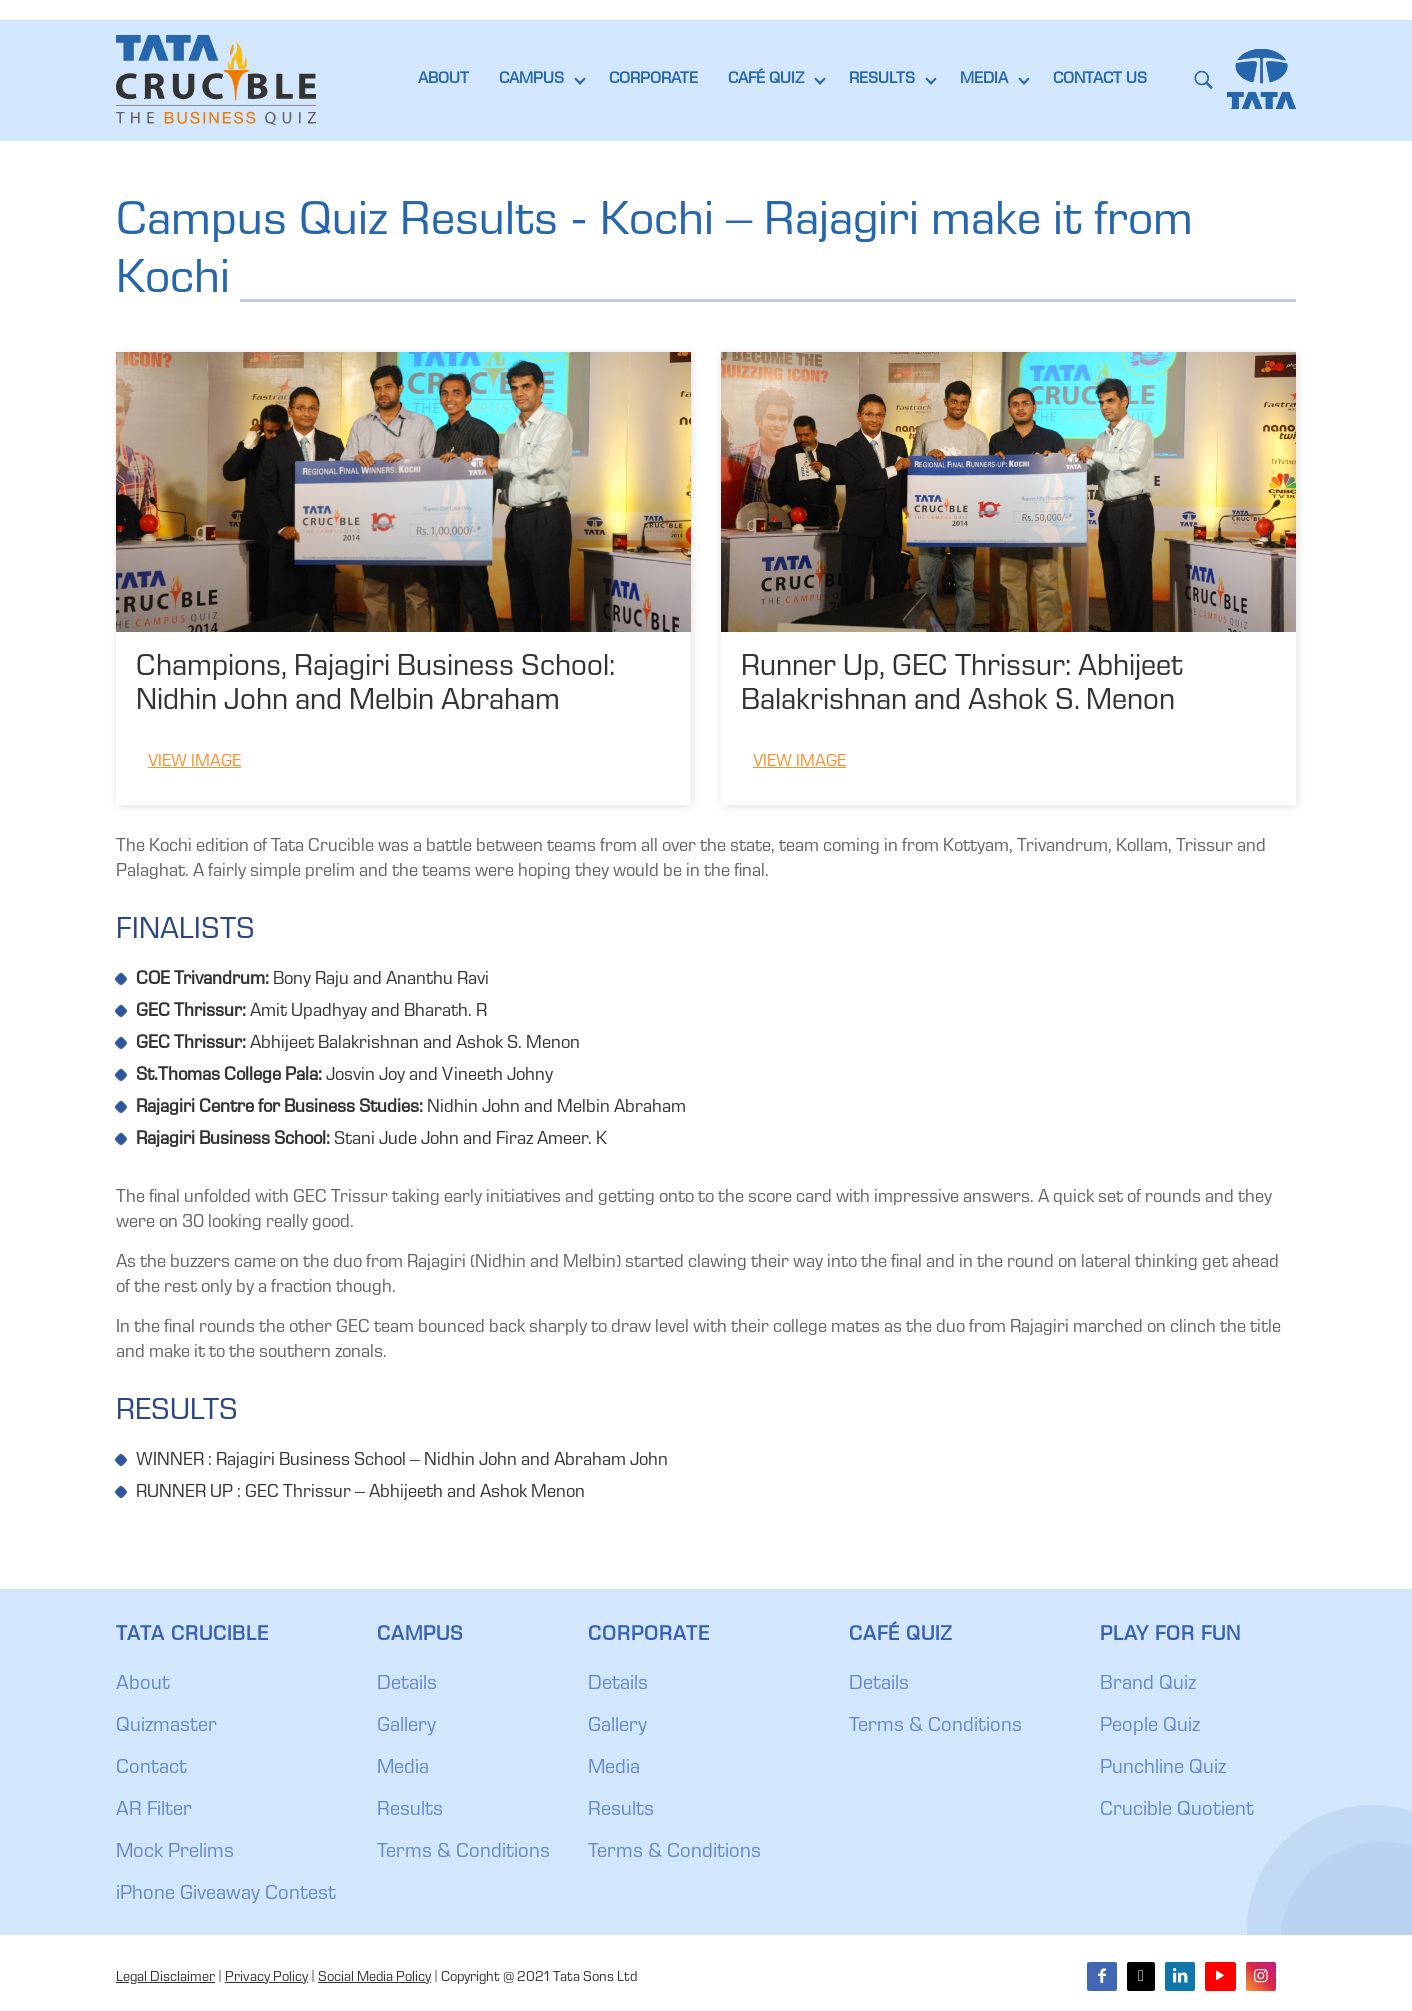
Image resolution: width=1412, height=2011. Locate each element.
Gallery (406, 1727)
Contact (151, 1769)
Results (410, 1811)
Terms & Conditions (463, 1853)
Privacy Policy (266, 1978)
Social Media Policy (374, 1978)
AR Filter (154, 1811)
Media (403, 1769)
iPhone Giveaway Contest (226, 1895)
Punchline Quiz (1163, 1769)
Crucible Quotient (1177, 1811)
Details (407, 1685)
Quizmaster (166, 1727)
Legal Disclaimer (165, 1978)
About (143, 1685)
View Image (194, 762)
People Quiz (1150, 1727)
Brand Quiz (1148, 1685)
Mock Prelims (175, 1853)
